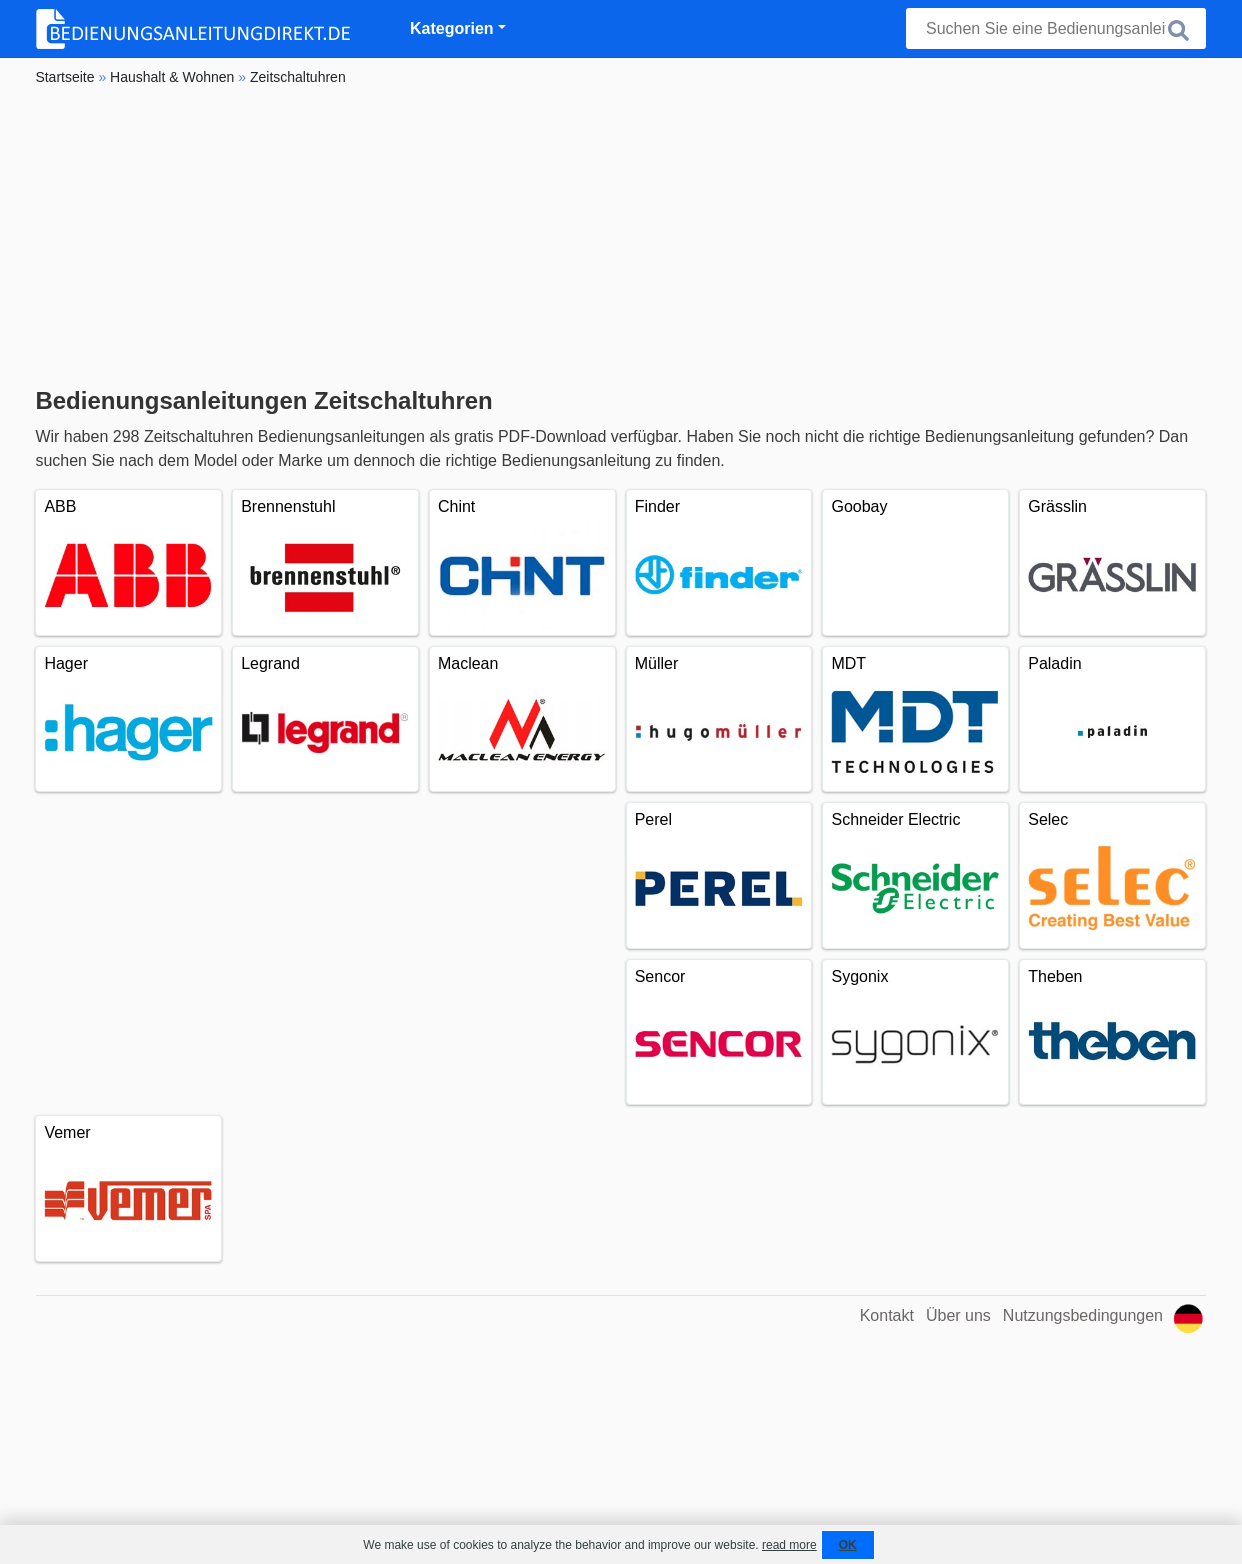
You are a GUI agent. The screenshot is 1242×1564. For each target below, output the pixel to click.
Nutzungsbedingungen (1083, 1315)
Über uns (958, 1315)
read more (789, 1545)
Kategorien (452, 28)
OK (848, 1545)
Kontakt (887, 1315)
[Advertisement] (620, 237)
